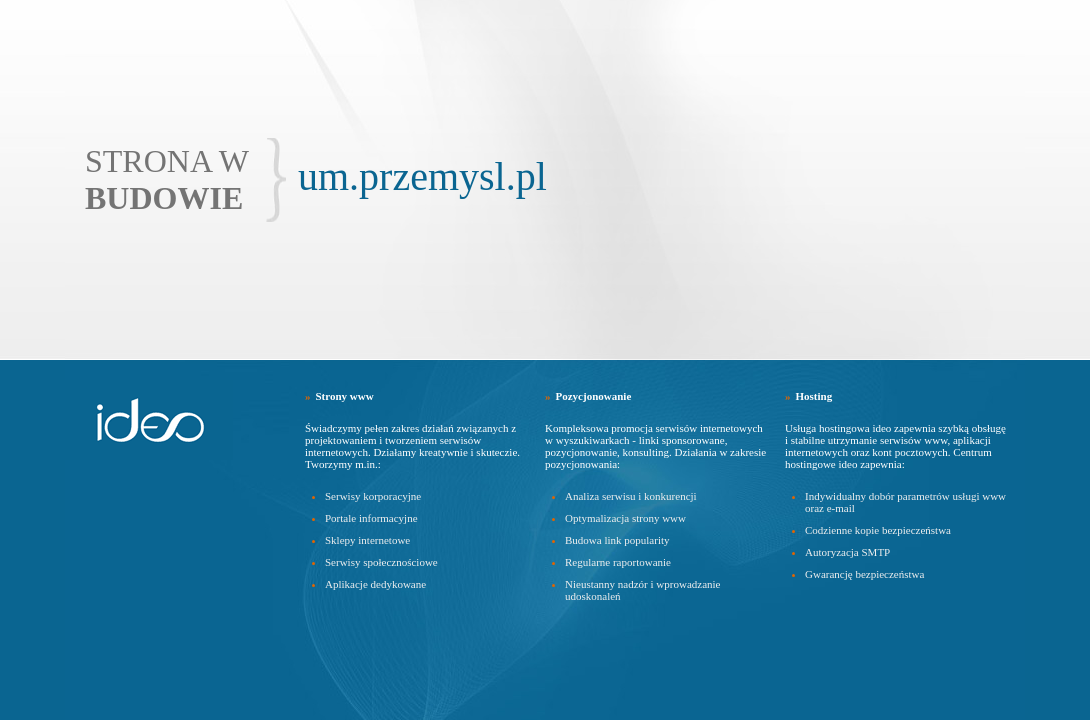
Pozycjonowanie (594, 396)
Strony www (345, 396)
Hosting (814, 396)
